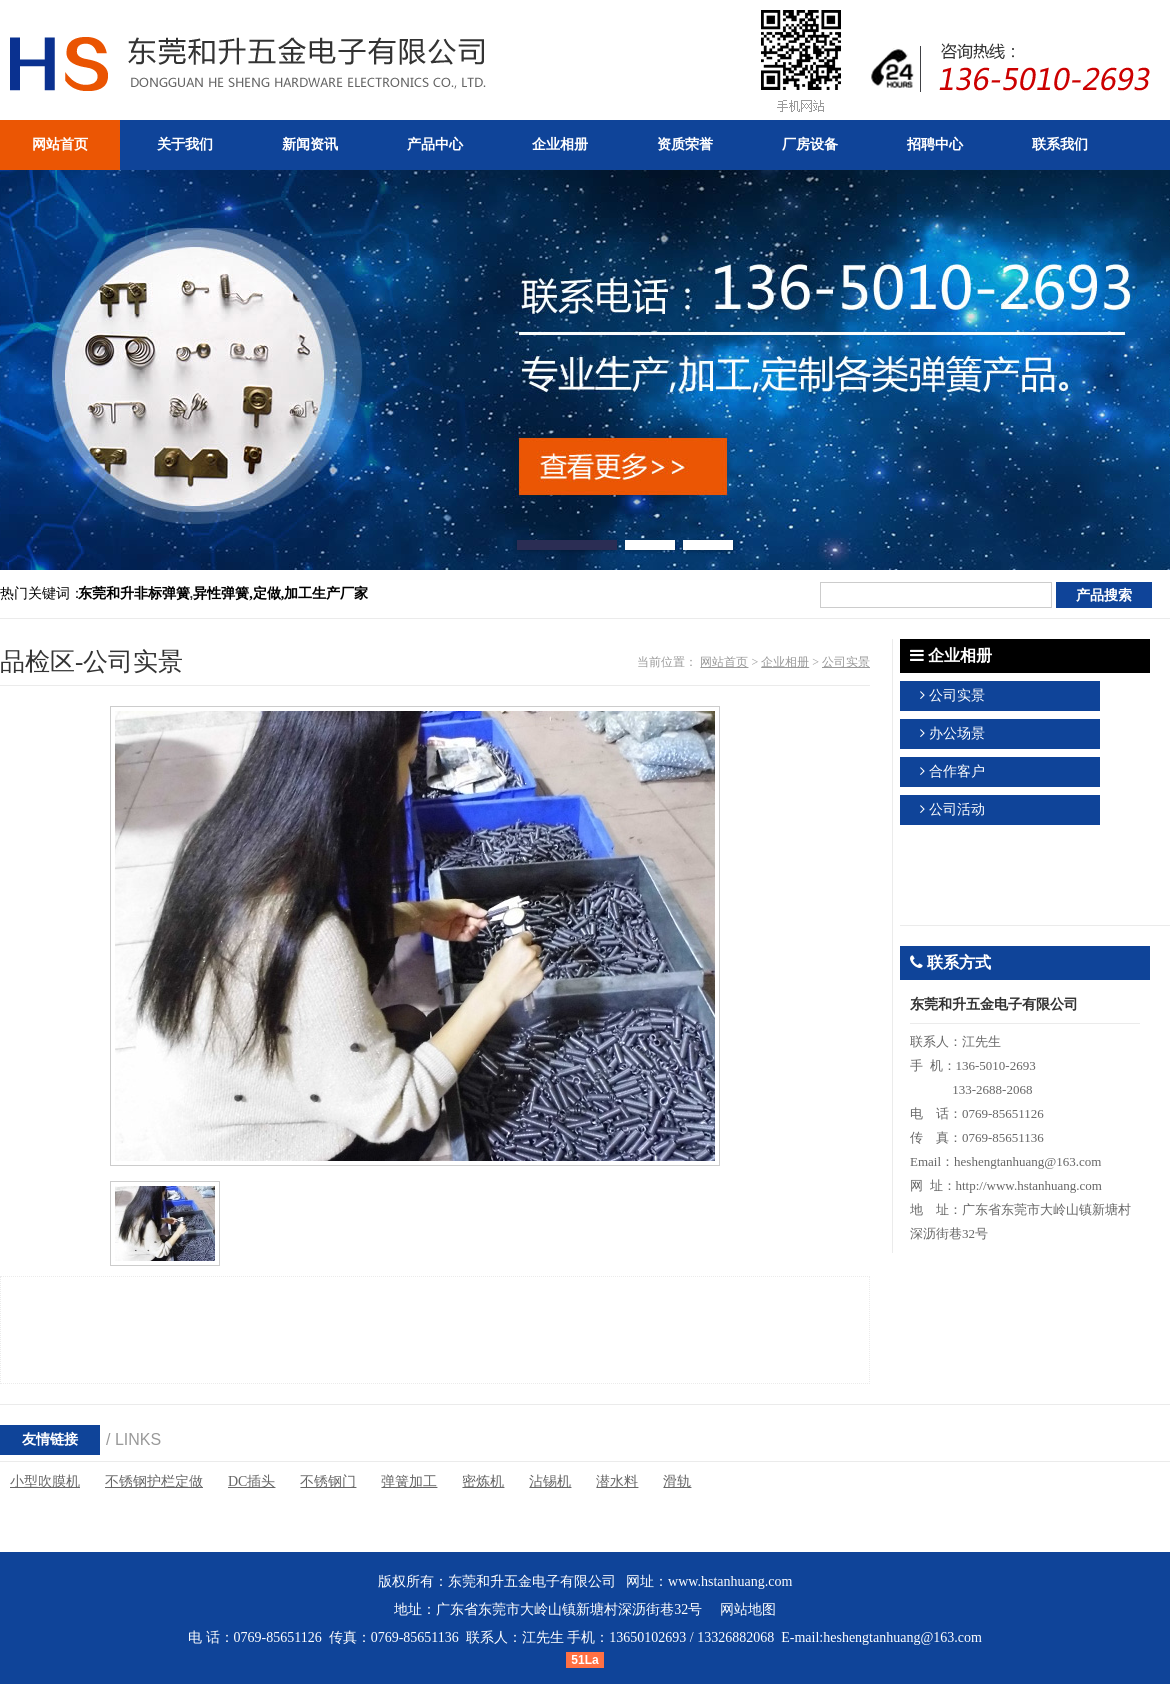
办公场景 (957, 733)
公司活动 (957, 809)
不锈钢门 (328, 1481)
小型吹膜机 (45, 1481)
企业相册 (785, 662)
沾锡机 (550, 1481)
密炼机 (483, 1481)
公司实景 (846, 662)
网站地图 (748, 1609)
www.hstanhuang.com (730, 1581)
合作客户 (957, 771)
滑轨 (677, 1481)
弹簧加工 (409, 1481)
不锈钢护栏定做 (154, 1481)
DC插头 (251, 1481)
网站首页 (724, 662)
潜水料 (617, 1481)
